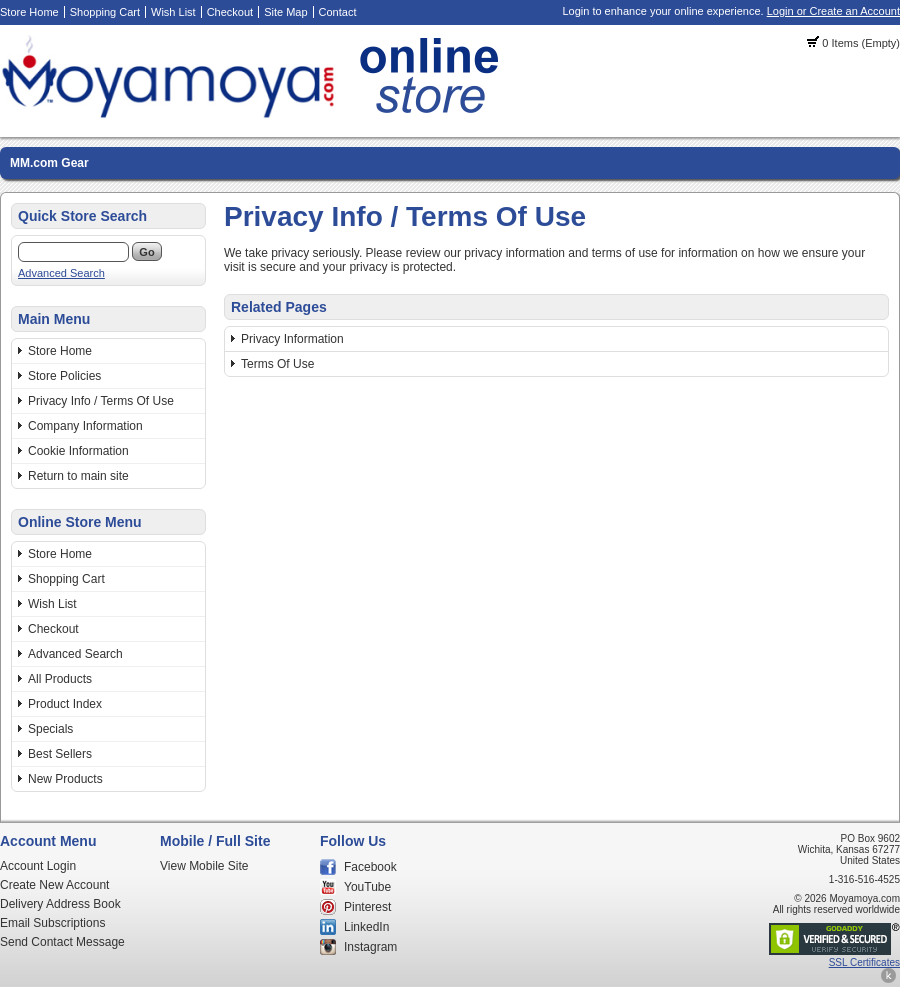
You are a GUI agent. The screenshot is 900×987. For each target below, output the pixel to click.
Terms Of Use (277, 364)
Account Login (38, 866)
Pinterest (367, 907)
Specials (50, 729)
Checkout (230, 12)
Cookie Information (78, 451)
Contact (338, 12)
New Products (65, 779)
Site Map (285, 12)
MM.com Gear (49, 163)
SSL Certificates (864, 962)
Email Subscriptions (52, 923)
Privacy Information (292, 339)
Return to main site (78, 476)
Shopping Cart (105, 12)
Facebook (370, 867)
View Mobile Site (204, 866)
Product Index (65, 704)
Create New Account (54, 885)
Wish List (173, 12)
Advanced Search (61, 273)
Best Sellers (60, 754)
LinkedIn (366, 927)
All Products (60, 679)
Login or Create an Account (833, 11)
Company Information (85, 426)
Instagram (370, 947)
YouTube (367, 887)
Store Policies (64, 376)
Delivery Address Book (60, 904)
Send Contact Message (62, 942)
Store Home (29, 12)
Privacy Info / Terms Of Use (101, 401)
